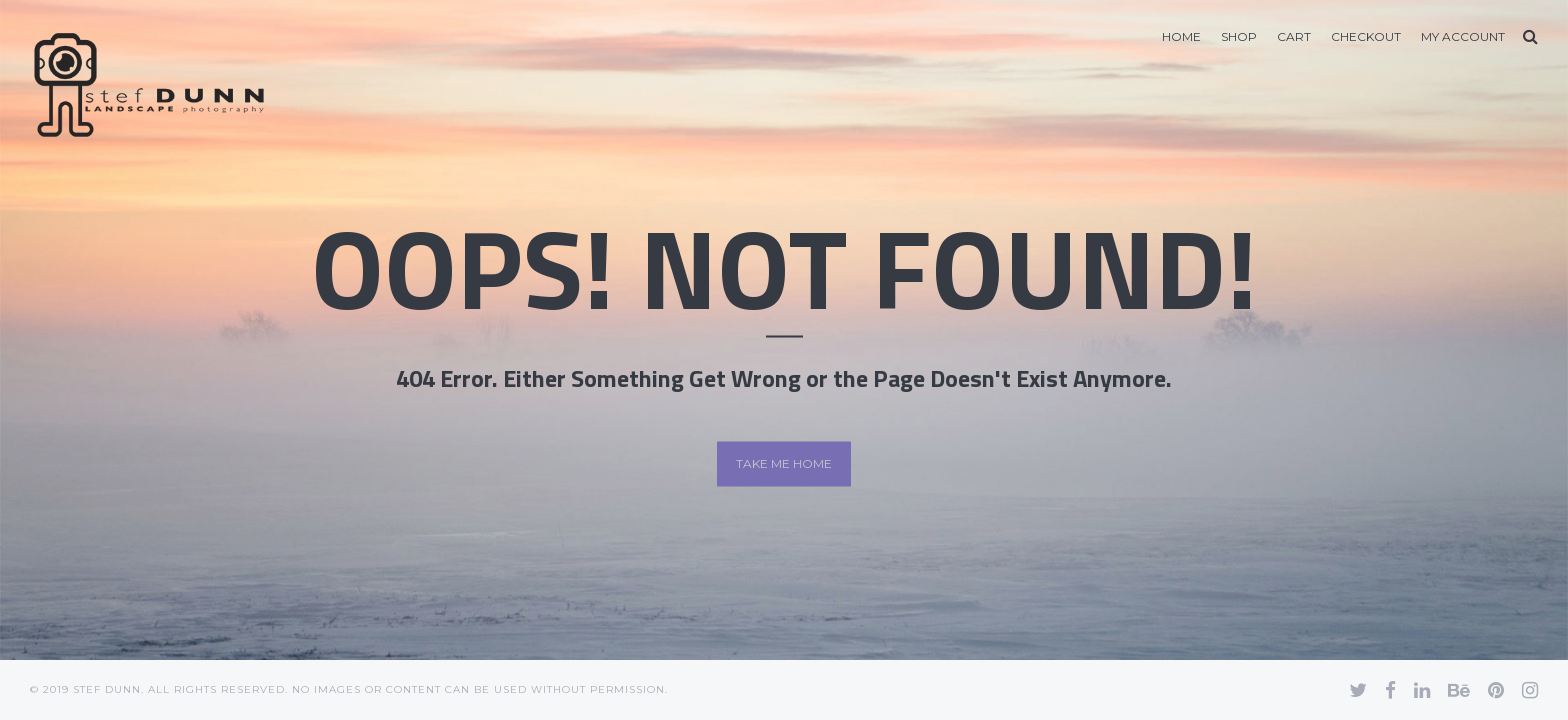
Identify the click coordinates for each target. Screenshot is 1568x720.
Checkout (1366, 36)
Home (1181, 36)
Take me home (784, 463)
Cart (1294, 36)
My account (1463, 36)
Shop (1239, 36)
